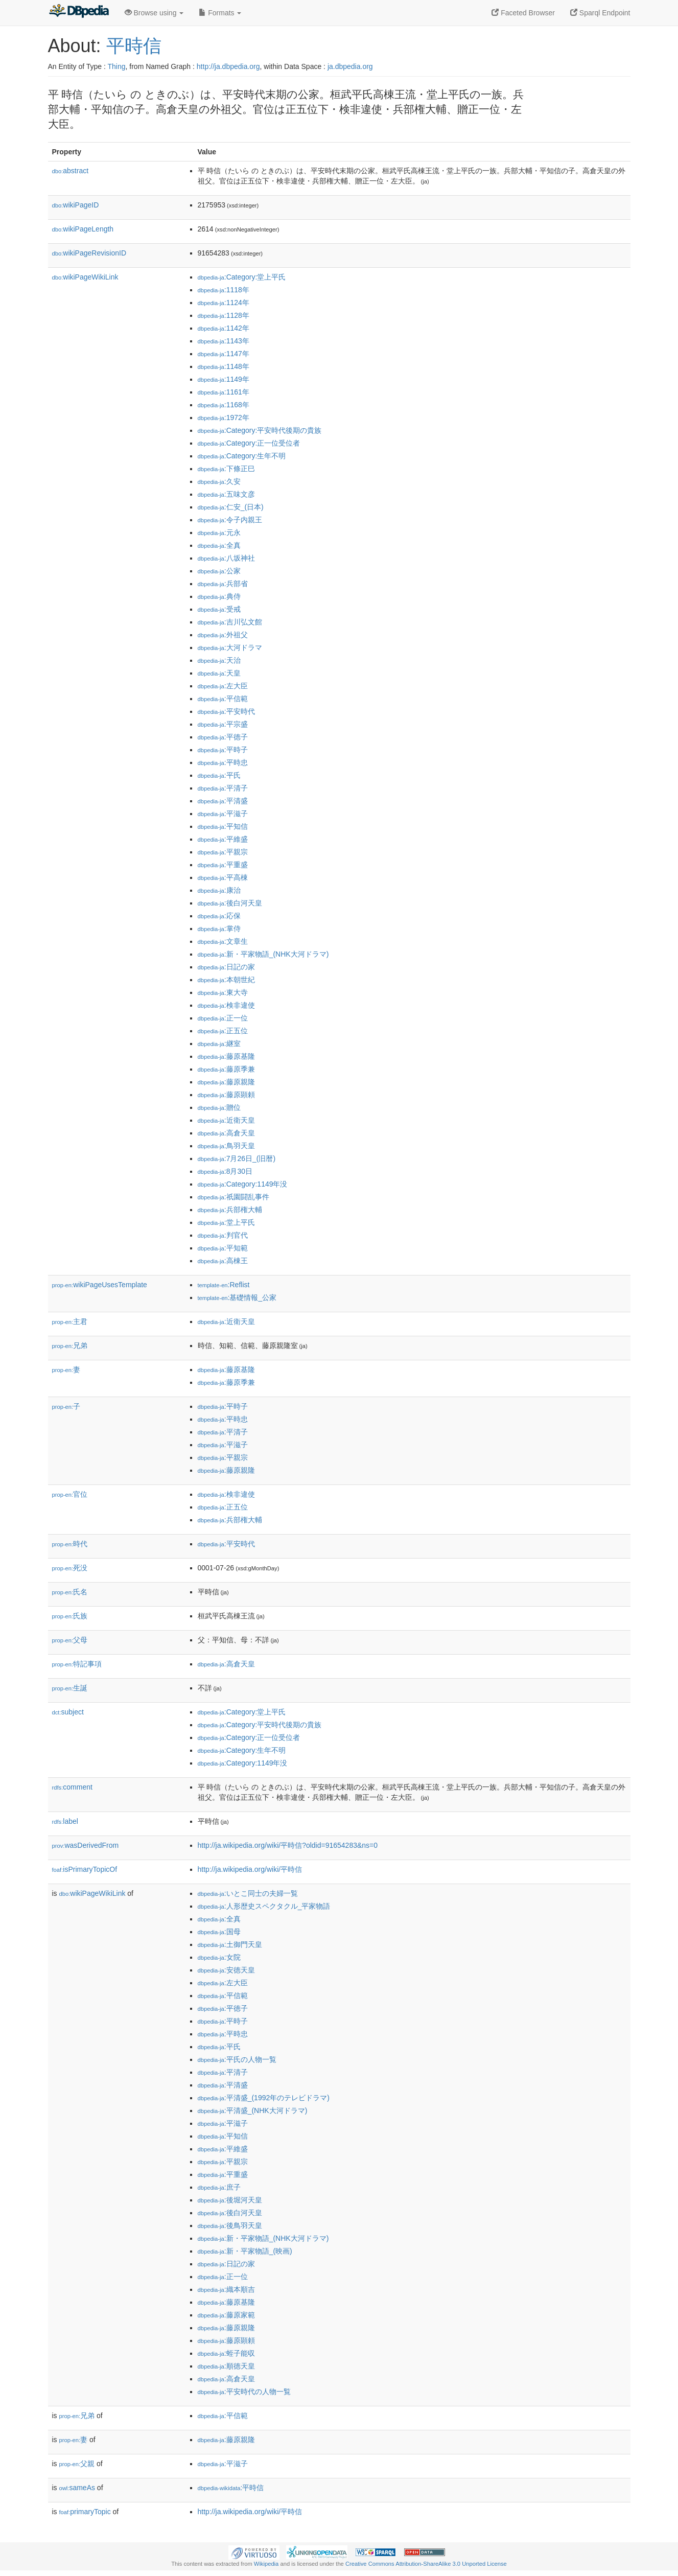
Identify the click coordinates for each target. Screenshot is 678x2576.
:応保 (219, 916)
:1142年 (223, 328)
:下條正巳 (226, 469)
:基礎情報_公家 (237, 1297)
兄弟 (70, 1345)
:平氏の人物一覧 (237, 2059)
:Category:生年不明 (242, 456)
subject (68, 1712)
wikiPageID (75, 205)
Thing (117, 66)
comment (72, 1787)
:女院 (219, 1957)
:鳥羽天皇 (226, 1146)
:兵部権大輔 (230, 1209)
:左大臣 (223, 686)
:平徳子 (223, 737)
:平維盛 (223, 839)
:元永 (219, 532)
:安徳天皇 (226, 1970)
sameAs (77, 2488)
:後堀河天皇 (230, 2200)
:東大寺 (223, 992)
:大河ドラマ (230, 647)
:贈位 (219, 1107)
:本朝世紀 (226, 980)
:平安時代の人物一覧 (244, 2391)
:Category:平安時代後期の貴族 (260, 430)
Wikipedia (266, 2564)
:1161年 (223, 392)
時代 (70, 1544)
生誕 (70, 1688)
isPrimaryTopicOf (85, 1869)
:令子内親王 (230, 520)
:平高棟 (223, 877)
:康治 (219, 890)
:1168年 (223, 405)
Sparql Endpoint (600, 13)
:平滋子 (223, 813)
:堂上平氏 (226, 1222)
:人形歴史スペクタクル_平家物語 (264, 1906)
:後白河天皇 (230, 903)
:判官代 (223, 1235)
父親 (77, 2463)
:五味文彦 (226, 494)
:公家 (219, 571)
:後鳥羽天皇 (230, 2225)
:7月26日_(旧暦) (237, 1158)
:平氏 (219, 775)
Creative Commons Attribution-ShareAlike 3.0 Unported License (426, 2564)
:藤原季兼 (226, 1069)
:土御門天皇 (230, 1944)
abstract (70, 171)
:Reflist (224, 1285)
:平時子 (223, 750)
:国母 (219, 1932)
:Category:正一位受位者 (249, 443)
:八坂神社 (226, 558)
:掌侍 (219, 928)
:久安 (219, 481)
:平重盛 (223, 865)
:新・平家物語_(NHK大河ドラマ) (263, 954)
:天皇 (219, 673)
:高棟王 (223, 1261)
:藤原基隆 (226, 1056)
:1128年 (223, 315)
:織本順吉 (226, 2289)
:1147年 (223, 354)
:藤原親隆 (226, 1082)
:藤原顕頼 (226, 1094)
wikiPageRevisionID (89, 253)
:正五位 (223, 1031)
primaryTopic (85, 2512)
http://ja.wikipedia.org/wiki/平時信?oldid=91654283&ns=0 (288, 1845)
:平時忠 (223, 762)
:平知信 (223, 826)
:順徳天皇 (226, 2366)
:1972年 (223, 417)
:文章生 (223, 941)
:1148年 (223, 366)
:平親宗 (223, 852)
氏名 (70, 1592)
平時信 (133, 45)
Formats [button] (220, 13)
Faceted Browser (523, 13)
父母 (70, 1640)
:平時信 (231, 2488)
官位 (70, 1494)
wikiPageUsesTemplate (99, 1285)
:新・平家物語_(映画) (245, 2251)
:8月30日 (225, 1171)
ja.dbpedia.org (350, 66)
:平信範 (223, 698)
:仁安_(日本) (231, 507)
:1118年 (223, 290)
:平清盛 (223, 801)
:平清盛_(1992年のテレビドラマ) (264, 2098)
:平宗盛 (223, 724)
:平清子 (223, 788)
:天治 (219, 660)
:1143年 (223, 341)
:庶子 (219, 2187)
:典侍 (219, 596)
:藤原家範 (226, 2315)
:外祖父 (223, 635)
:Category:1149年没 (243, 1184)
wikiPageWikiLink (85, 277)
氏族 (70, 1616)
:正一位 (223, 1018)
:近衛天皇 (226, 1120)
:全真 (219, 545)
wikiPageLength (83, 229)
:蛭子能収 (226, 2353)
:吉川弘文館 (230, 622)
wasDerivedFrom (85, 1845)
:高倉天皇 (226, 1133)
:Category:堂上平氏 (242, 277)
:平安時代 (226, 711)
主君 (70, 1321)
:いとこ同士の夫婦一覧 (248, 1893)
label (65, 1821)
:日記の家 (226, 967)
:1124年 (223, 302)
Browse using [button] (154, 13)
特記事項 (77, 1664)
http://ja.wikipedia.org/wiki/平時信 (250, 1869)
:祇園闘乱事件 (233, 1197)
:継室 (219, 1043)
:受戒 (219, 609)
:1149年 (223, 379)
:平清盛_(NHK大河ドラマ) (253, 2110)
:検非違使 (226, 1005)
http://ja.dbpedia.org (228, 66)
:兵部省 (223, 583)
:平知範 (223, 1248)
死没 (70, 1568)
